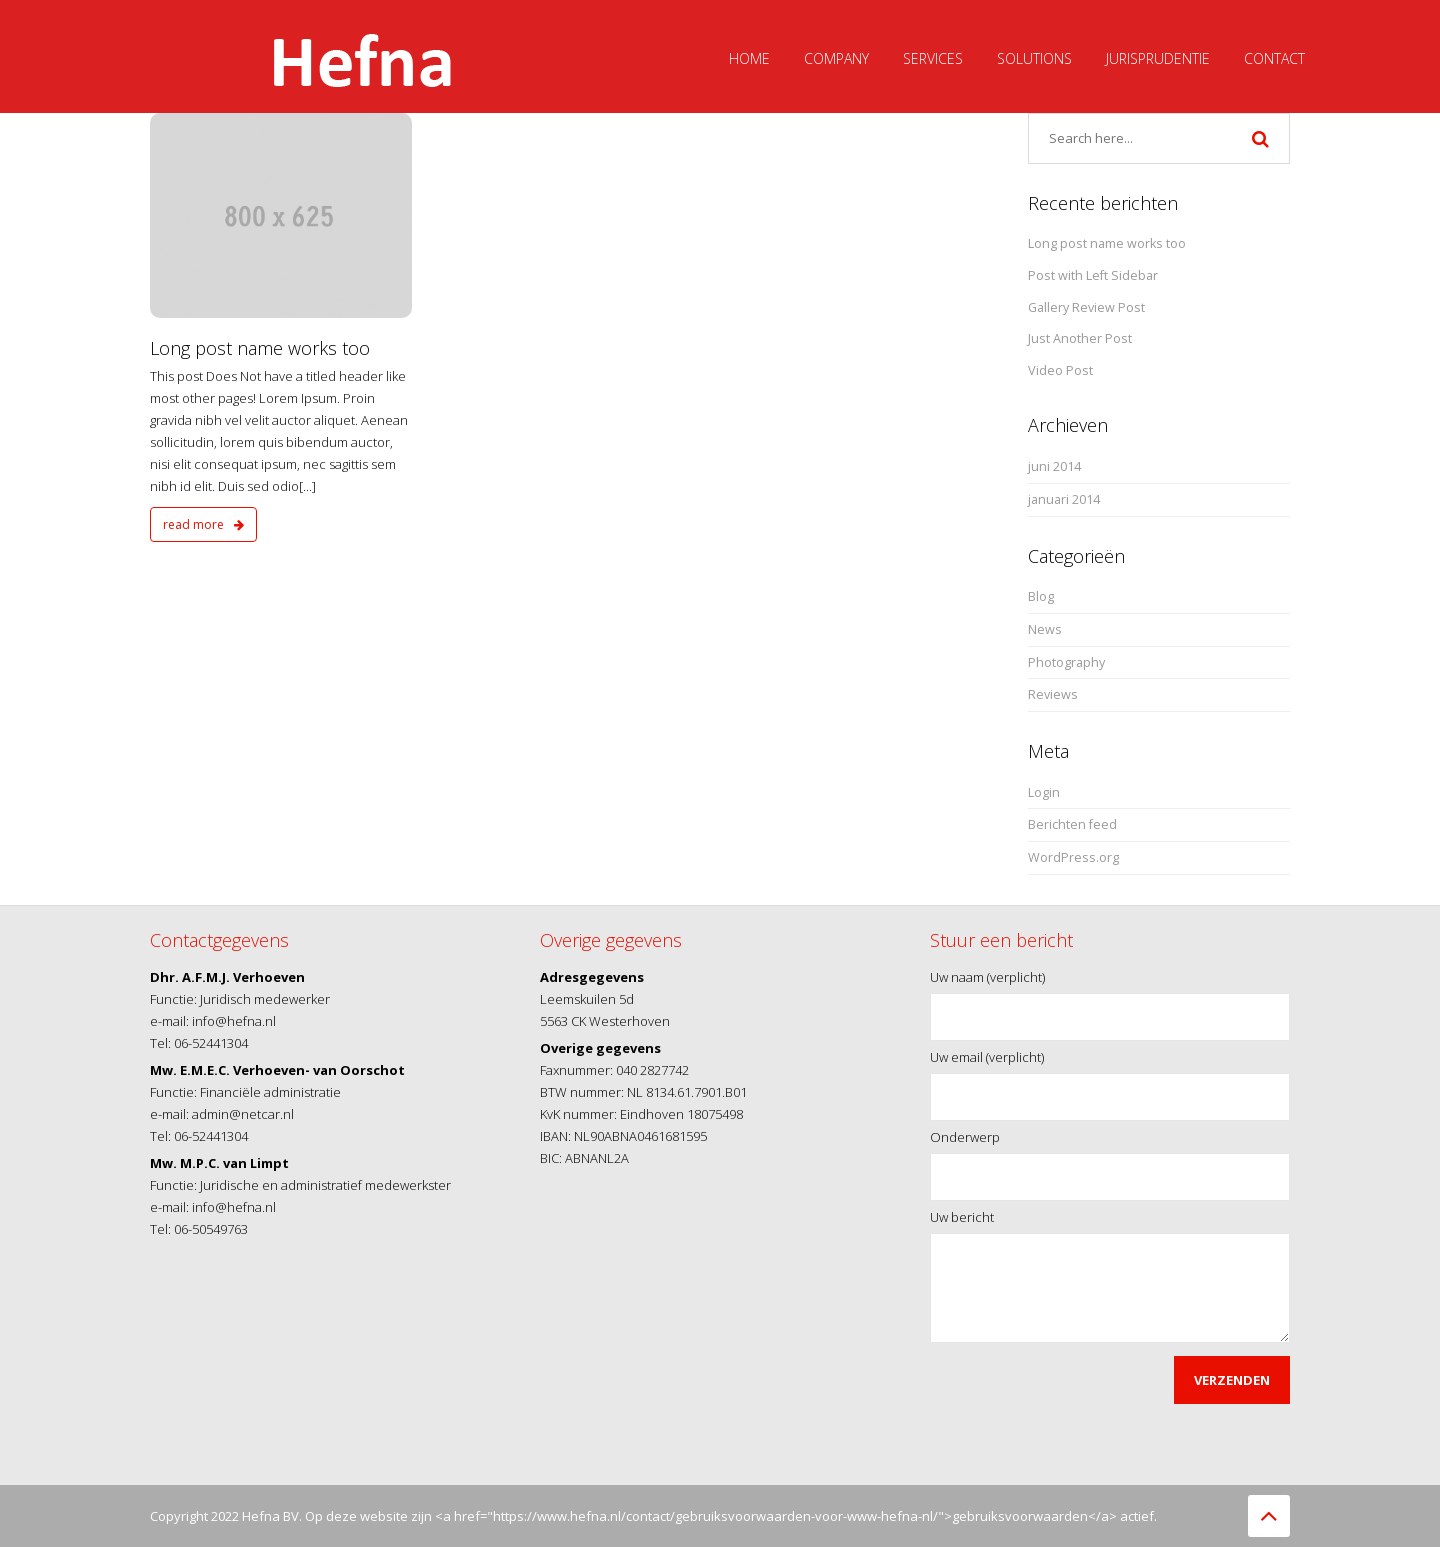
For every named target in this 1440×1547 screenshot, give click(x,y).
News (1045, 629)
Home (749, 58)
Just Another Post (1080, 338)
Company (836, 58)
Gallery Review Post (1086, 307)
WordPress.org (1073, 857)
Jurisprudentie (1158, 58)
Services (933, 58)
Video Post (1060, 370)
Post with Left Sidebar (1093, 275)
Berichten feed (1072, 824)
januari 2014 (1064, 499)
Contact (1274, 58)
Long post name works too (260, 348)
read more (203, 524)
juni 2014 (1054, 466)
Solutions (1034, 58)
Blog (1041, 596)
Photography (1066, 662)
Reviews (1053, 694)
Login (1044, 792)
